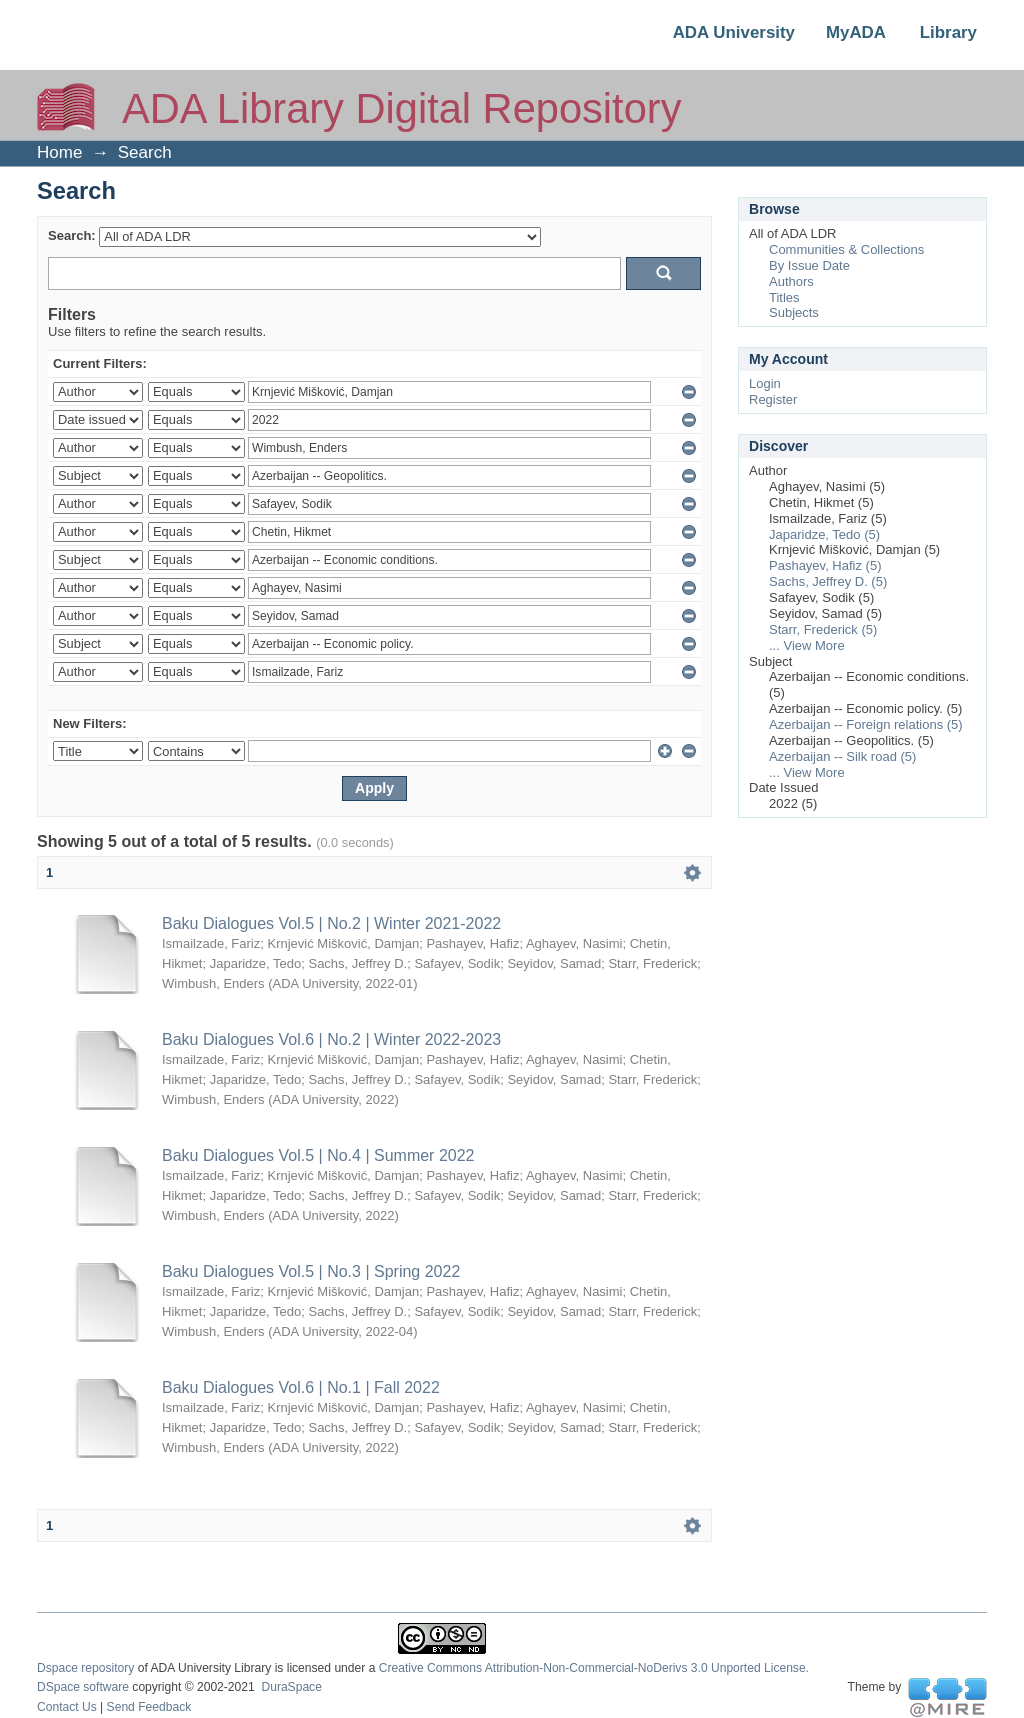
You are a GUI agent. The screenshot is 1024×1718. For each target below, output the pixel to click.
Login (765, 383)
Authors (791, 281)
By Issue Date (809, 265)
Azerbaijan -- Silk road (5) (842, 756)
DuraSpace (291, 1687)
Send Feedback (149, 1707)
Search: (72, 235)
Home (59, 152)
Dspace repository (85, 1668)
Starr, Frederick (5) (823, 629)
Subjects (794, 312)
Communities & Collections (846, 249)
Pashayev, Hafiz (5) (825, 565)
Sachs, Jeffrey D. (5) (828, 581)
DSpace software (83, 1687)
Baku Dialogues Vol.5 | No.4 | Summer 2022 (318, 1155)
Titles (784, 297)
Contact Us (67, 1707)
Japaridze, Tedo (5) (824, 534)
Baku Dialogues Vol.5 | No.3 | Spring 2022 (311, 1271)
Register (773, 399)
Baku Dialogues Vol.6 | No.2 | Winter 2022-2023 (331, 1039)
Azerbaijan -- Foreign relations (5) (866, 724)
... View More (807, 645)
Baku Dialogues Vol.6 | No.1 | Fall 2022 (301, 1387)
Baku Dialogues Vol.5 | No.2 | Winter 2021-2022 (331, 923)
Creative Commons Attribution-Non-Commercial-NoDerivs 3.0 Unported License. (594, 1668)
